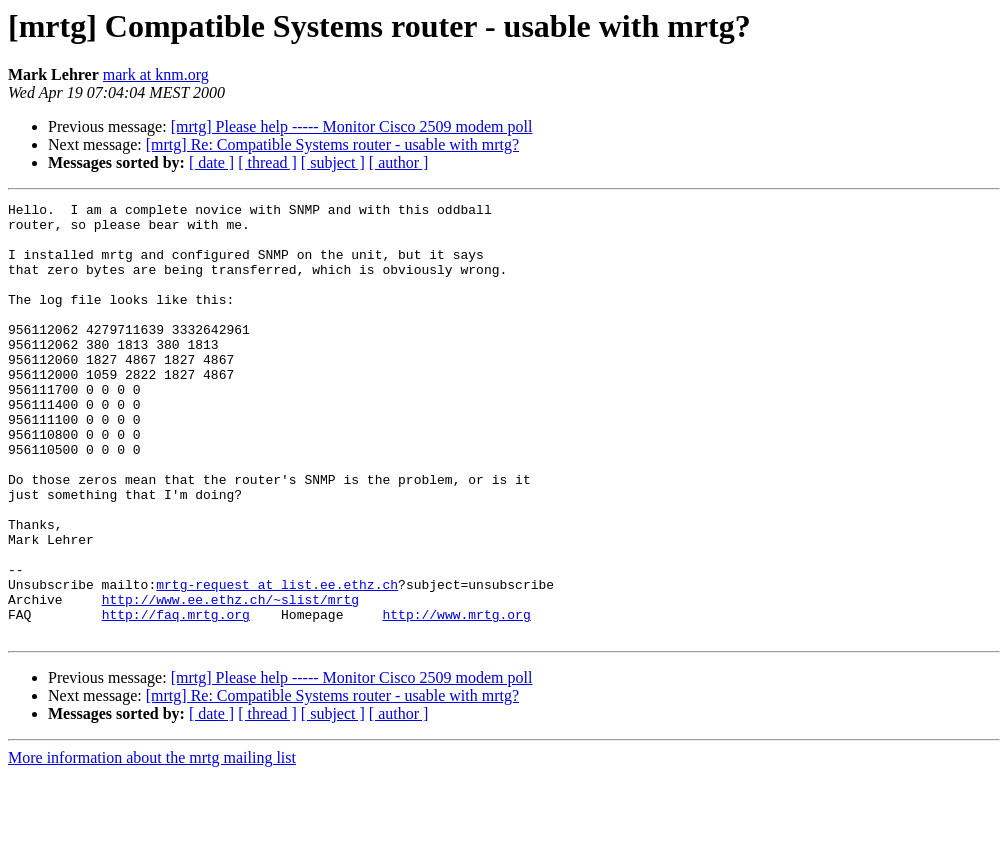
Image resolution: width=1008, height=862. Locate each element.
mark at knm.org (156, 74)
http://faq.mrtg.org (176, 698)
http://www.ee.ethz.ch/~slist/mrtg (230, 680)
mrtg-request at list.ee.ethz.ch (277, 662)
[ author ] (399, 162)
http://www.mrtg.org (456, 698)
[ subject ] (333, 162)
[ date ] (211, 162)
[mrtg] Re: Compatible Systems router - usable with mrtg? (332, 144)
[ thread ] (267, 162)
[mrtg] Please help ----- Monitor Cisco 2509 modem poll (352, 126)
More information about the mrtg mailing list (152, 844)
